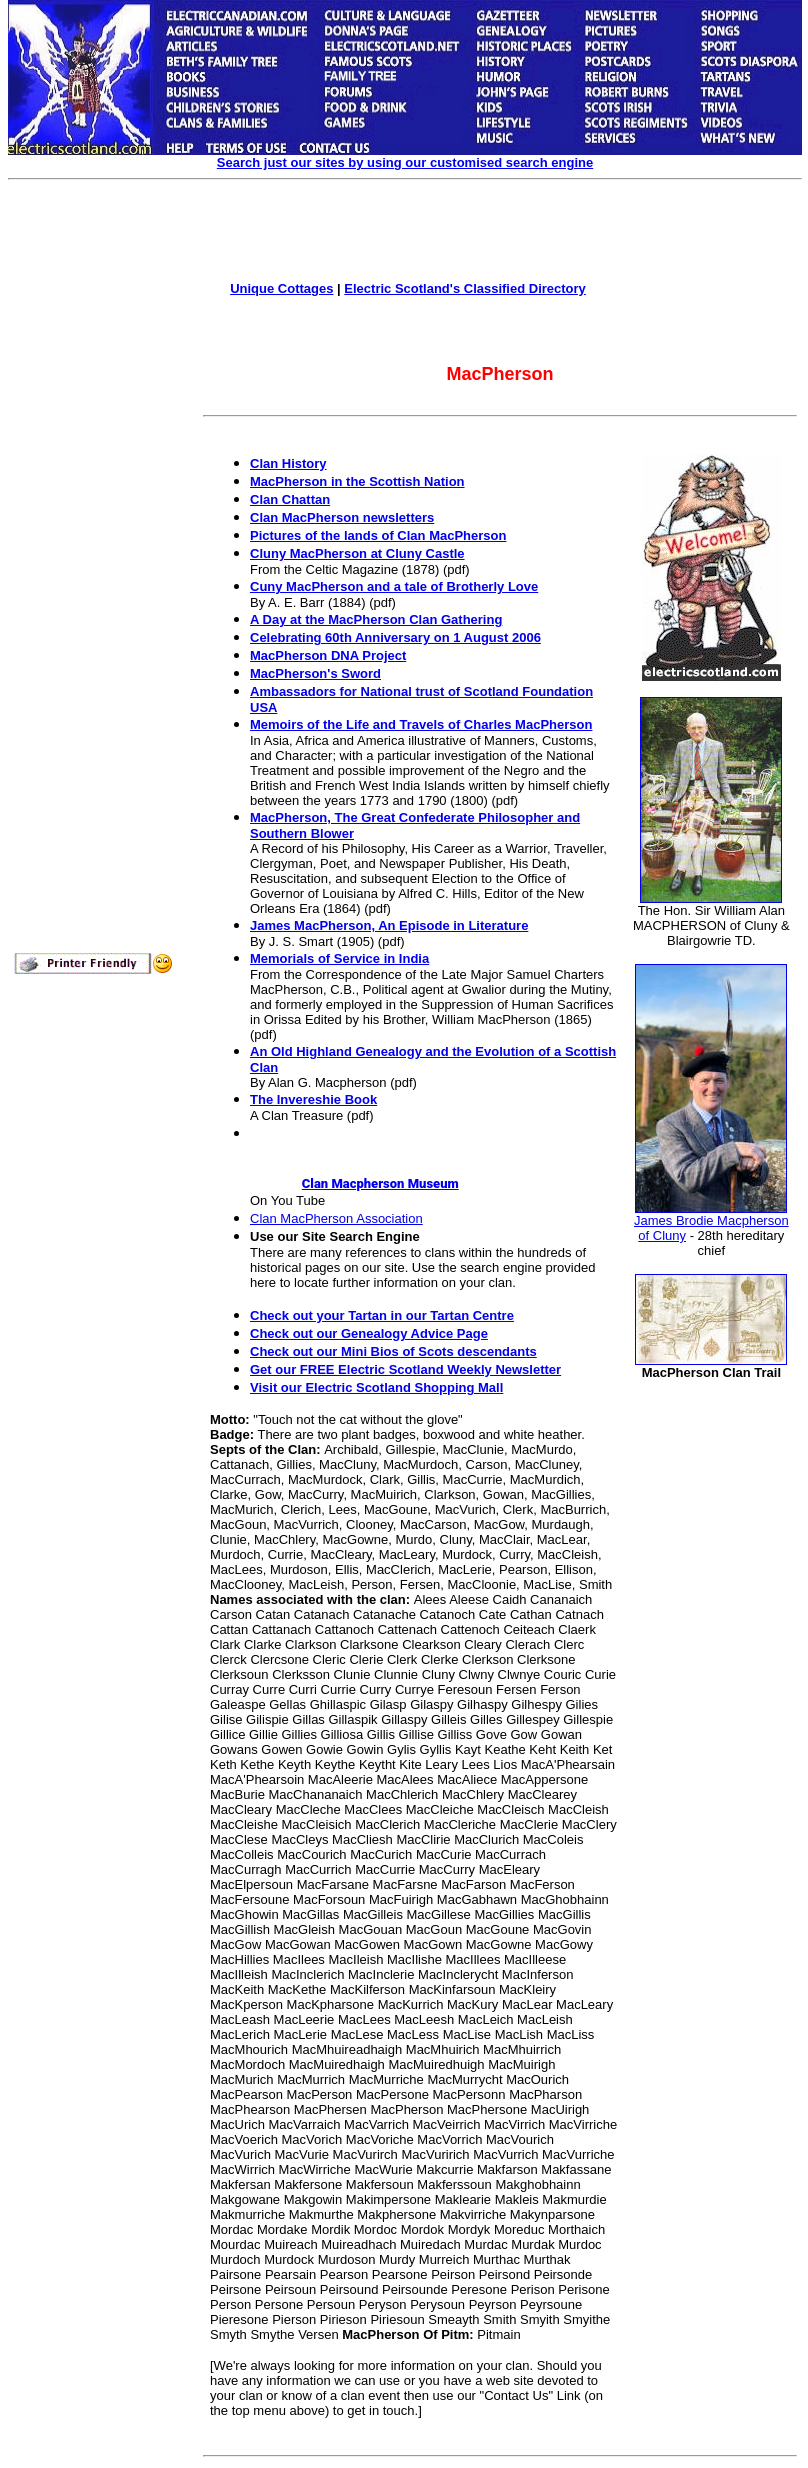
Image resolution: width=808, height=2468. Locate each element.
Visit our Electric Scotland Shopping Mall (376, 1387)
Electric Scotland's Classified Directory (465, 288)
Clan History (288, 463)
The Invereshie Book (313, 1099)
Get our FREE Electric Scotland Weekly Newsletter (405, 1369)
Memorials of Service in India (339, 958)
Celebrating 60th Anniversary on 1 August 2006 (395, 637)
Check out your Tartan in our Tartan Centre (382, 1315)
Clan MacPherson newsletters (342, 517)
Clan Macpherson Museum (354, 1183)
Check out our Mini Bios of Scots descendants (393, 1351)
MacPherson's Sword (315, 673)
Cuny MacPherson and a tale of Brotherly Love (394, 586)
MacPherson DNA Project (328, 655)
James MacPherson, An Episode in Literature (389, 925)
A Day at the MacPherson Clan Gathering (376, 619)
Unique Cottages (281, 288)
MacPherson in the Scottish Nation (357, 481)
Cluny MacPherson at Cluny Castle (357, 553)
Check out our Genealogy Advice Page (369, 1333)
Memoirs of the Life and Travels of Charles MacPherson (421, 724)
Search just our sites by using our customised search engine (405, 162)
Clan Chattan (290, 499)
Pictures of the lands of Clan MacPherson (378, 535)
